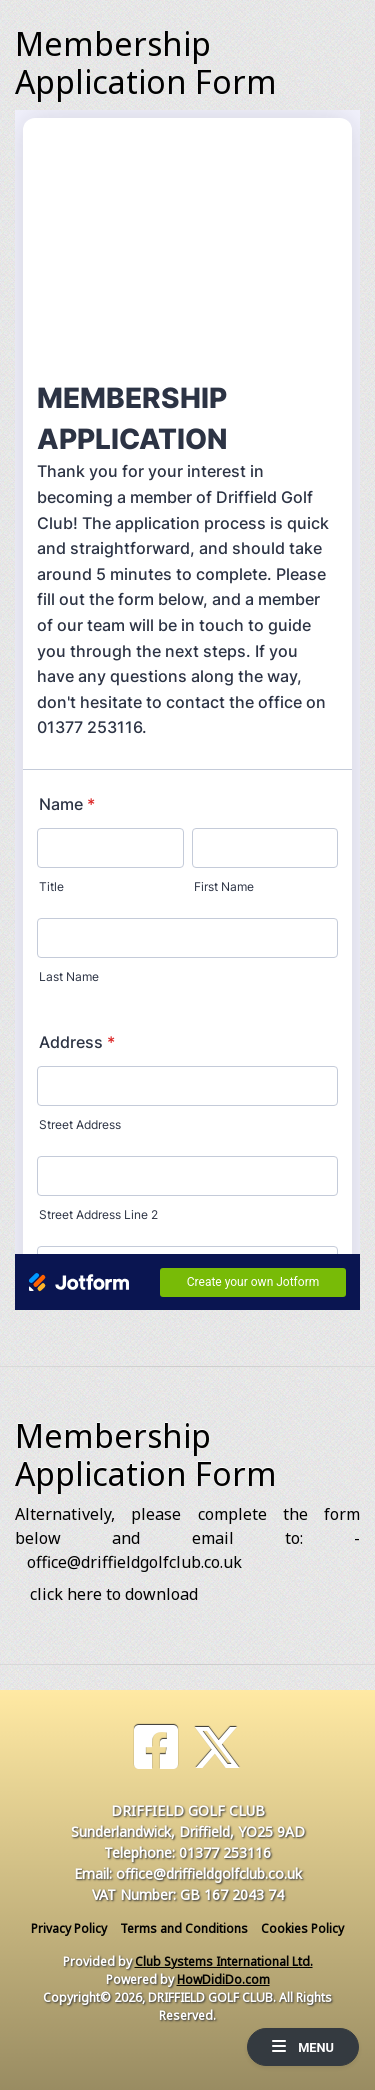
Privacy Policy (69, 1928)
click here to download (114, 1594)
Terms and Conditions (184, 1928)
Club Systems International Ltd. (224, 1961)
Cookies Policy (302, 1928)
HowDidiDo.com (223, 1979)
